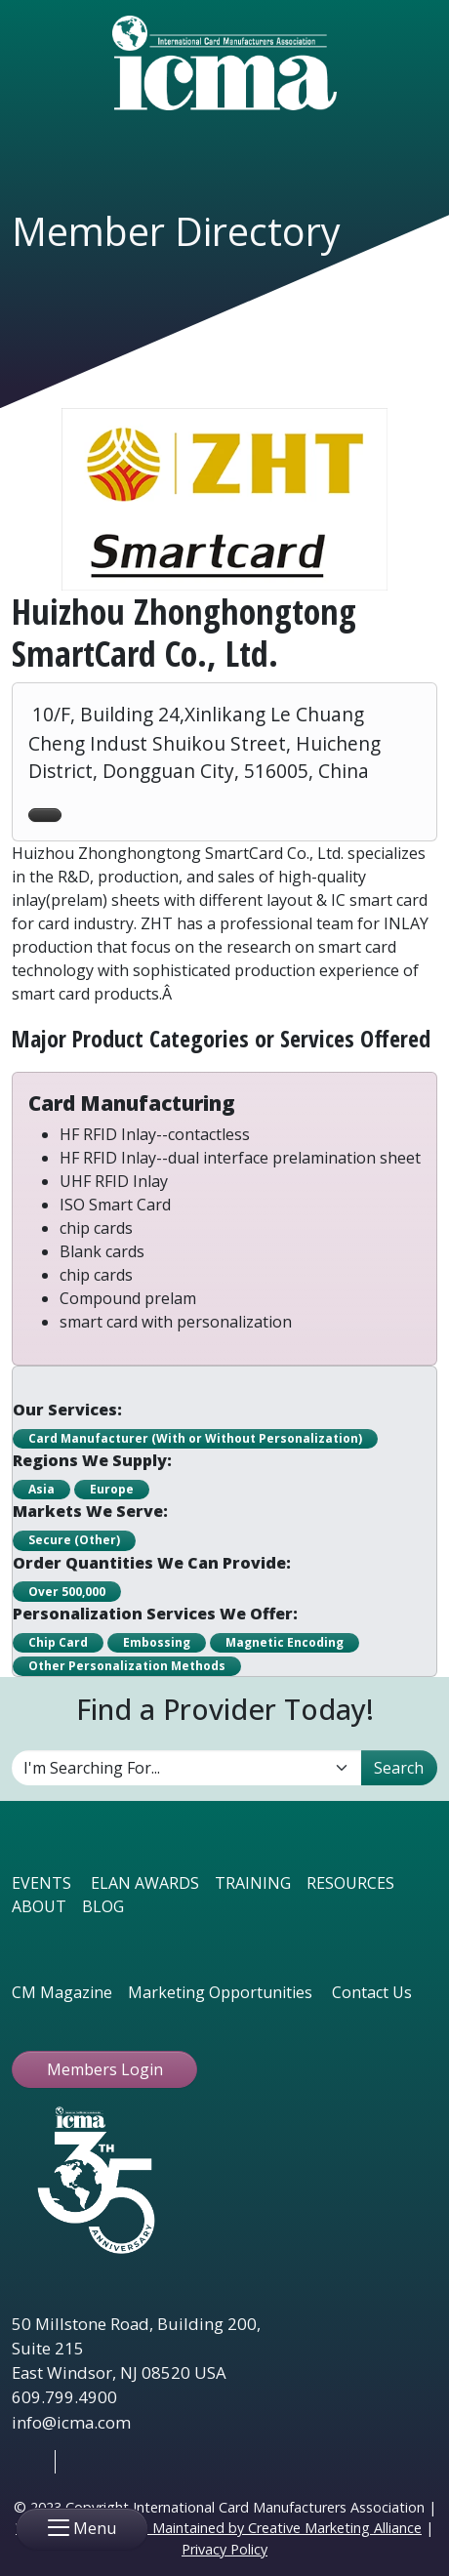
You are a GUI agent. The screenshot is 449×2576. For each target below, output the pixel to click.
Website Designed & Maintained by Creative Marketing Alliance (219, 2527)
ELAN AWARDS (145, 1883)
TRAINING (253, 1883)
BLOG (103, 1906)
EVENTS (41, 1883)
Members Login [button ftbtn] (105, 2069)
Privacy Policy (224, 2549)
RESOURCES (350, 1883)
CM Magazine (62, 1992)
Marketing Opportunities (220, 1992)
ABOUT (39, 1906)
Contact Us (372, 1992)
